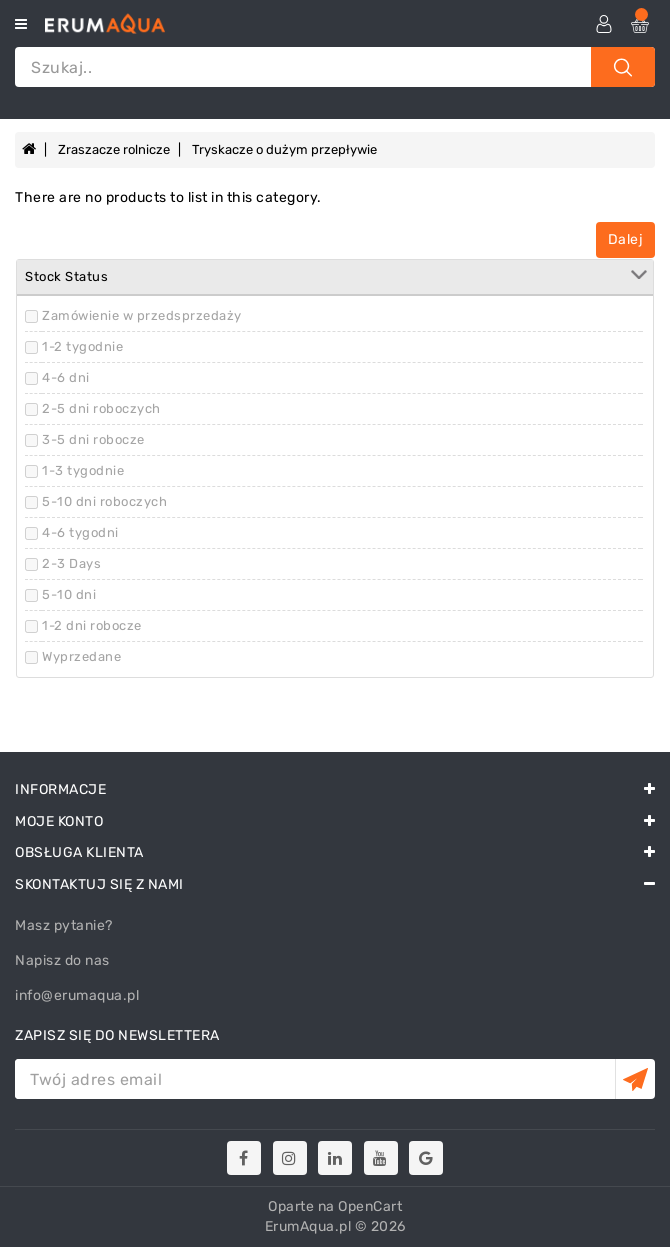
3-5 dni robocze (93, 439)
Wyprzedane (81, 656)
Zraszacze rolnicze (114, 149)
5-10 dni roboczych (104, 501)
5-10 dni (69, 594)
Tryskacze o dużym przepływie (284, 149)
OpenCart (370, 1206)
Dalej (626, 239)
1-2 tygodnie (82, 346)
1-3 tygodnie (83, 470)
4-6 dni (66, 377)
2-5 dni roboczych (101, 408)
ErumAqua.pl (308, 1226)
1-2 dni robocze (92, 625)
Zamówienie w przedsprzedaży (142, 315)
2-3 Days (71, 563)
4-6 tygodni (80, 532)
